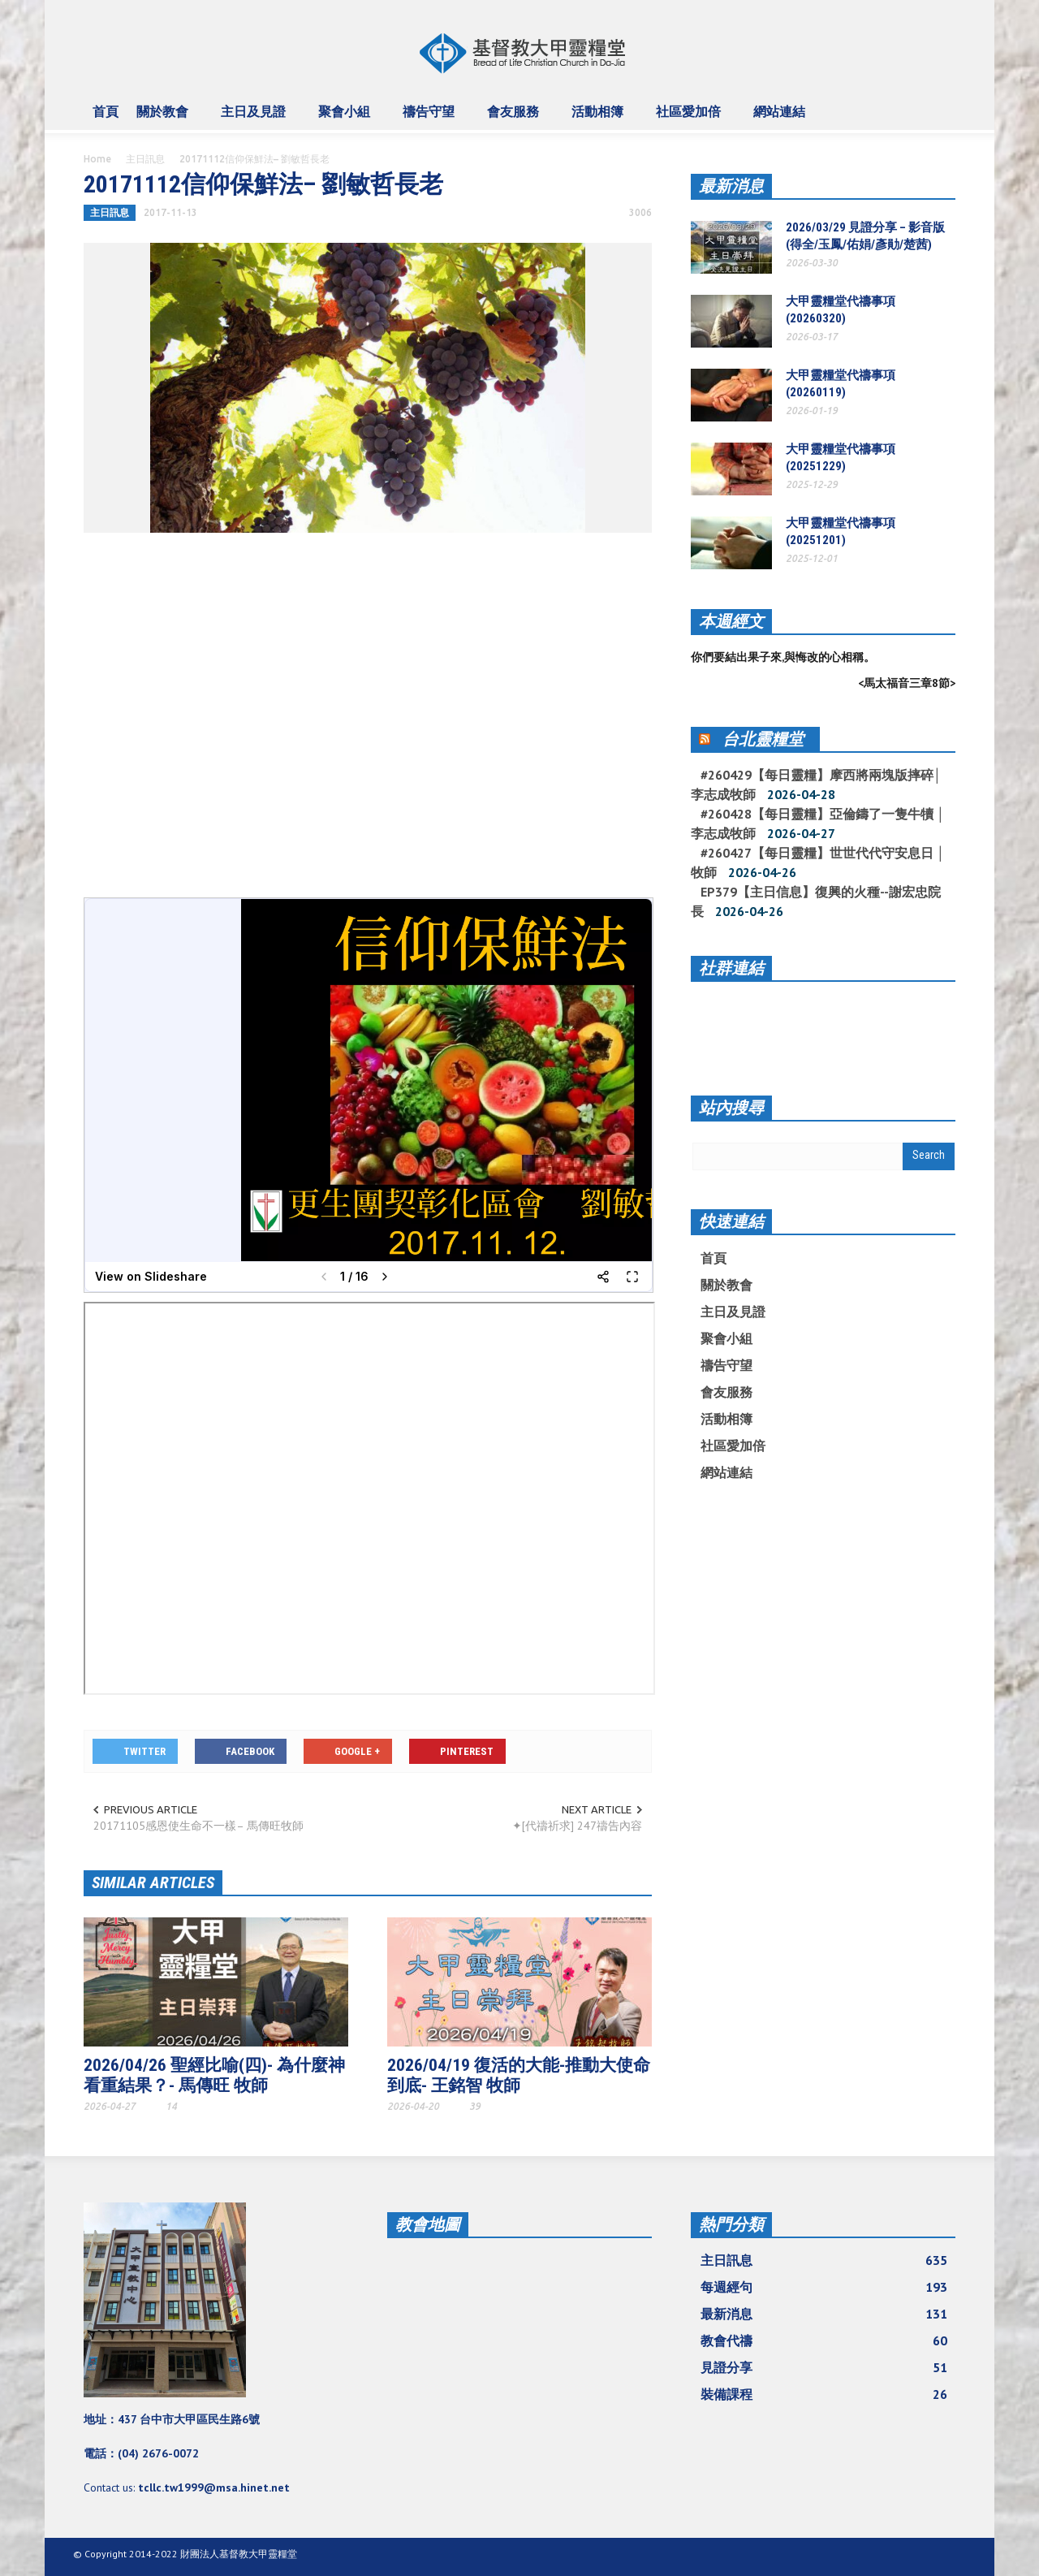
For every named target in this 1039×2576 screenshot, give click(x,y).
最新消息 (731, 186)
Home (97, 158)
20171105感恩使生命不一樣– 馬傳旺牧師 (198, 1825)
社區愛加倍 (691, 118)
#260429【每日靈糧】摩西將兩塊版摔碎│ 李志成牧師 (816, 784)
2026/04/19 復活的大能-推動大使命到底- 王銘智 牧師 (518, 2075)
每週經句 (824, 2287)
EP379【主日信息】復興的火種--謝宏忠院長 (816, 901)
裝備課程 (824, 2394)
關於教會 (164, 118)
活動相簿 (600, 118)
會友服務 (515, 118)
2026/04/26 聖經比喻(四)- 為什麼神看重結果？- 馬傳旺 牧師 (214, 2075)
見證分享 (824, 2367)
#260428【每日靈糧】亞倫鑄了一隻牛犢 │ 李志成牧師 (818, 823)
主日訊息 (145, 158)
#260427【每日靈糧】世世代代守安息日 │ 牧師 (818, 862)
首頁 (106, 111)
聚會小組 (346, 118)
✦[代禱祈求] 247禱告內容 (577, 1825)
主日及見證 (256, 118)
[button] (939, 110)
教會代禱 (824, 2340)
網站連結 (781, 118)
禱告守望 (431, 118)
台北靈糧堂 (763, 739)
